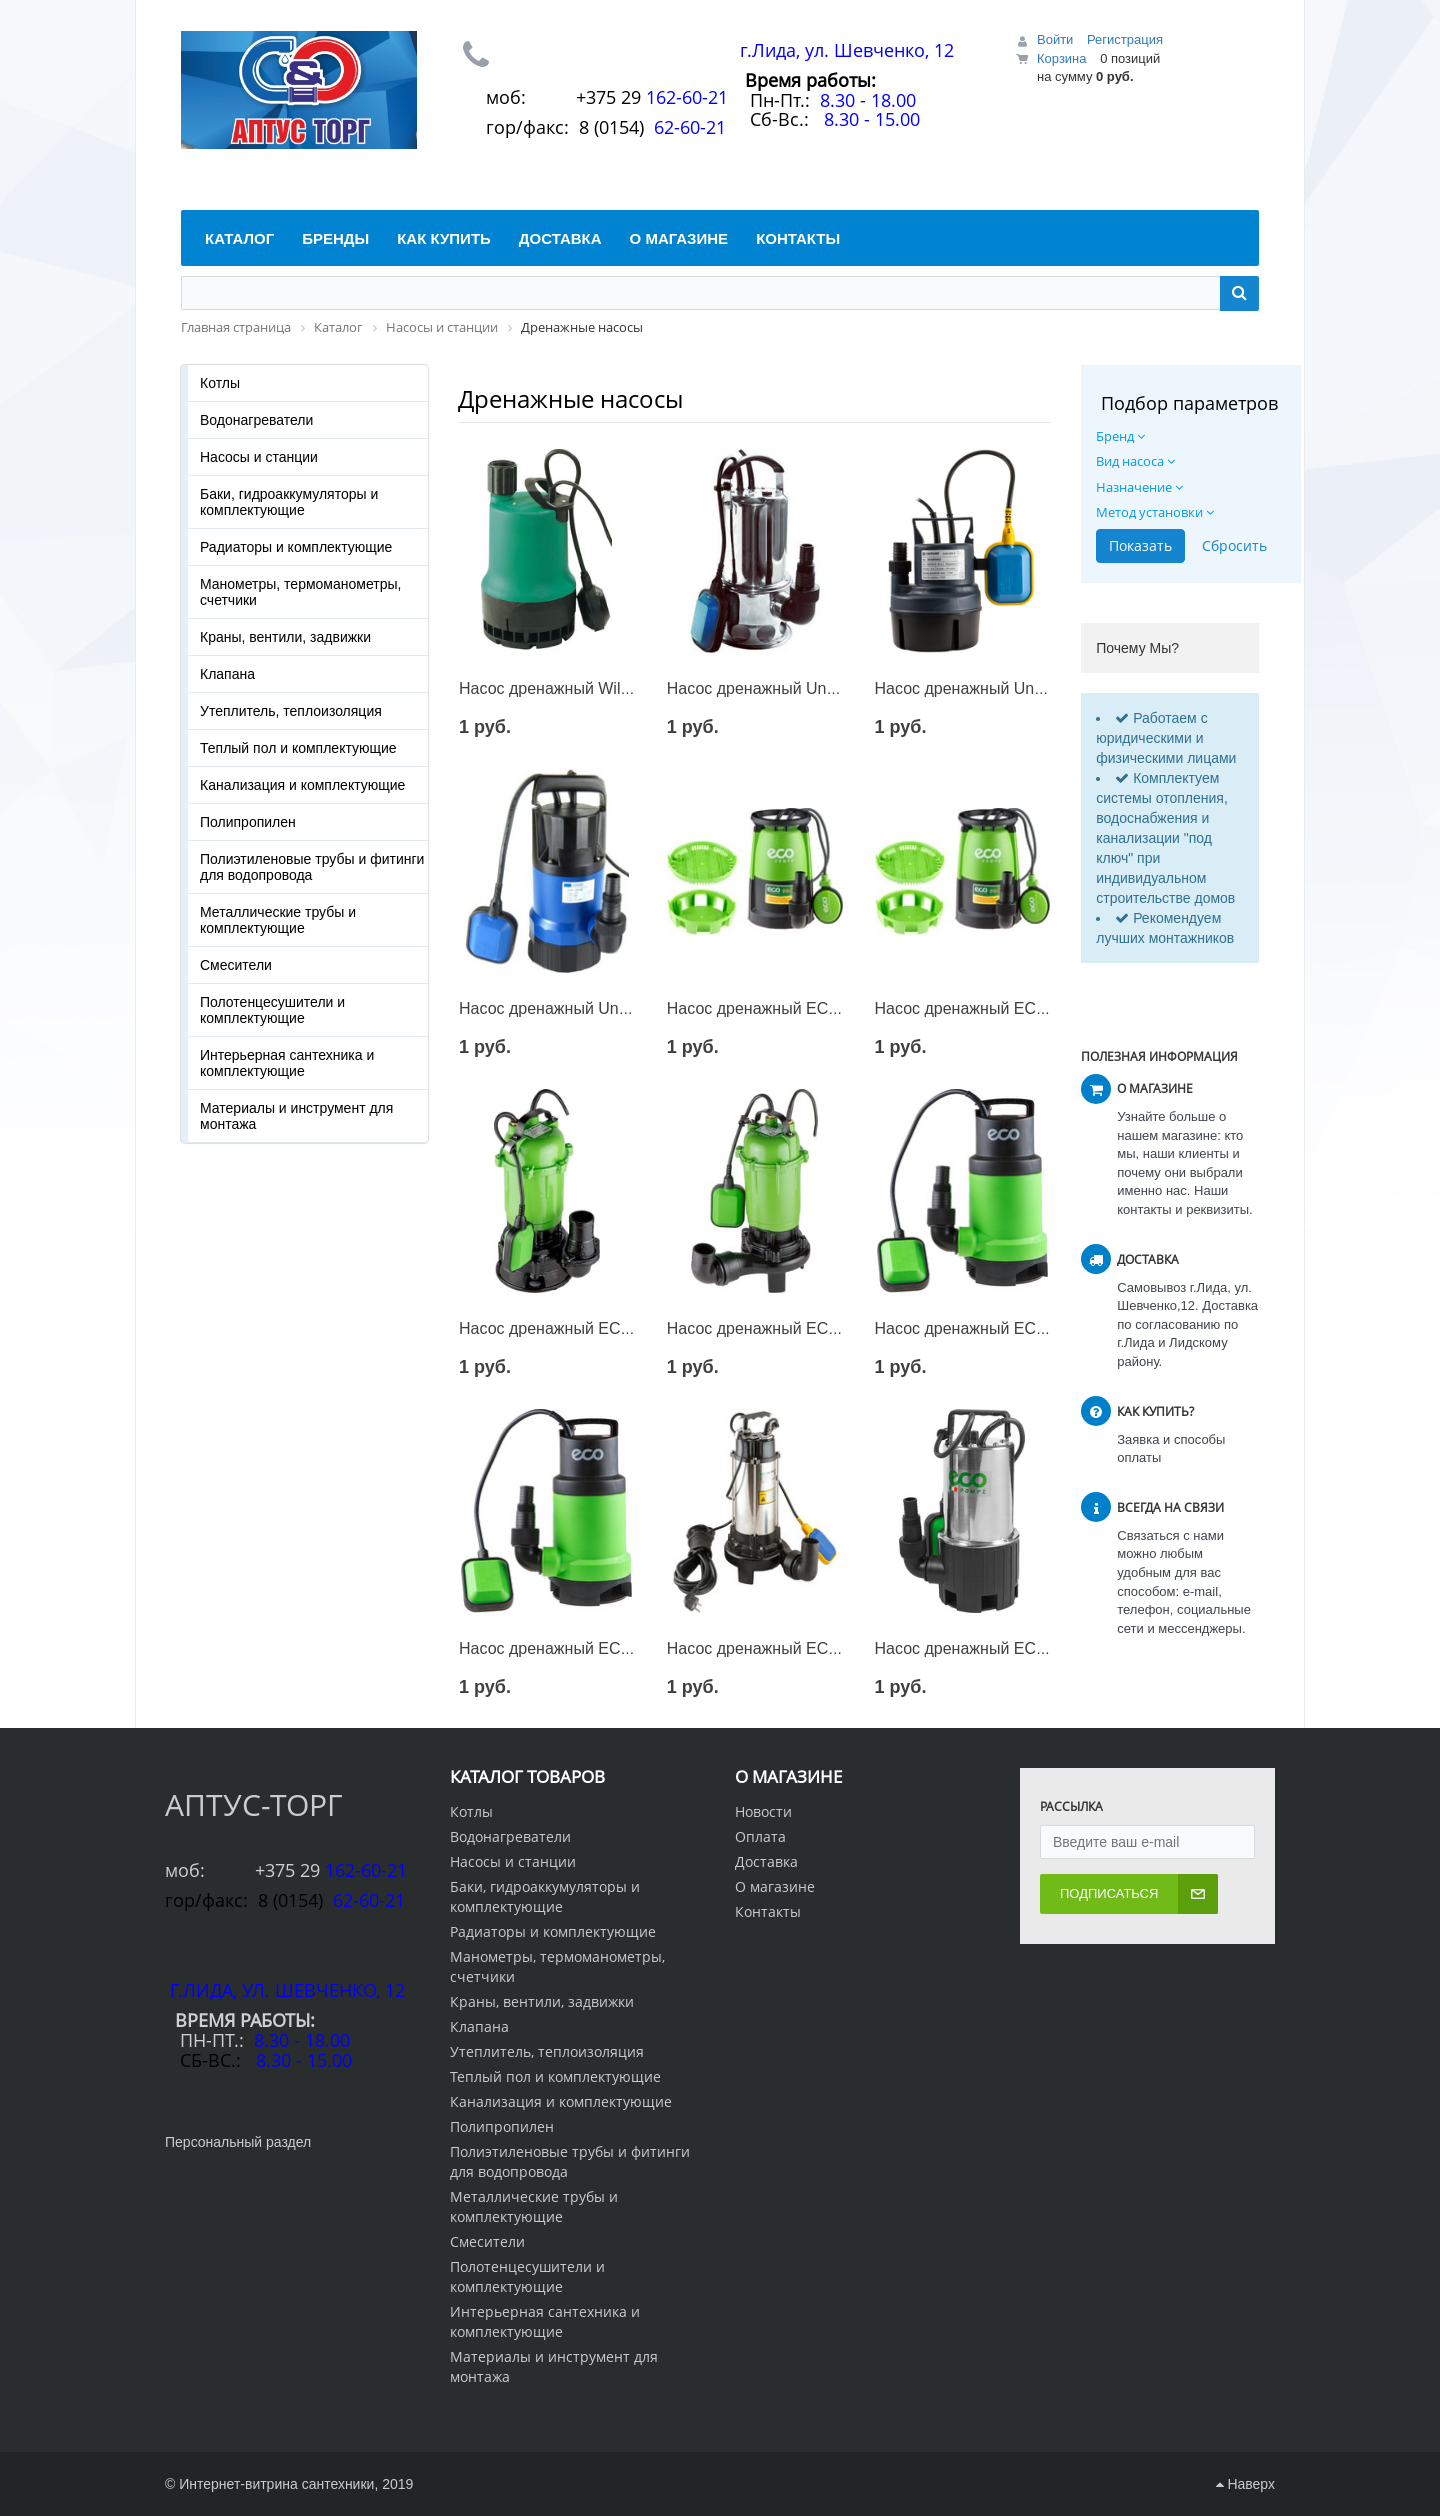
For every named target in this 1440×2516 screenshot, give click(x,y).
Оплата (760, 1836)
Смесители (236, 965)
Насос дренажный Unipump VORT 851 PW (615, 1008)
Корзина (1062, 58)
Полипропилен (248, 822)
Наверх (1245, 2484)
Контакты (768, 1911)
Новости (763, 1811)
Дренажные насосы (570, 398)
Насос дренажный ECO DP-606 (783, 1008)
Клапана (227, 674)
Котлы (220, 383)
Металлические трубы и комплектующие (278, 920)
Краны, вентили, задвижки (285, 637)
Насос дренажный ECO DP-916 (991, 1008)
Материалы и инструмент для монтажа (296, 1116)
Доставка (766, 1861)
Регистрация (1125, 39)
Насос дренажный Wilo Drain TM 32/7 (597, 688)
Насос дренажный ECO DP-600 (991, 1328)
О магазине (775, 1886)
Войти (1055, 39)
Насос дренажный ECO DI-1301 (784, 1648)
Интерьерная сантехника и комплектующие (287, 1063)
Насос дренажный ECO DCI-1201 (790, 1328)
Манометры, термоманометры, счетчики (300, 592)
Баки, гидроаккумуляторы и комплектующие (289, 502)
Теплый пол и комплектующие (298, 748)
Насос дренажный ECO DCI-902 (994, 1648)
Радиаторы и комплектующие (296, 547)
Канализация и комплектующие (302, 785)
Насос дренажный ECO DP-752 (575, 1648)
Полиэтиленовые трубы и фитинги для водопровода (312, 867)
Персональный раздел (238, 2142)
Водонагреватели (256, 420)
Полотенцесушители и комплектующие (272, 1010)
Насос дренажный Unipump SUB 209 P (1018, 688)
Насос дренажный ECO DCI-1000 (582, 1328)
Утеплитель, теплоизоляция (291, 711)
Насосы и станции (259, 457)
